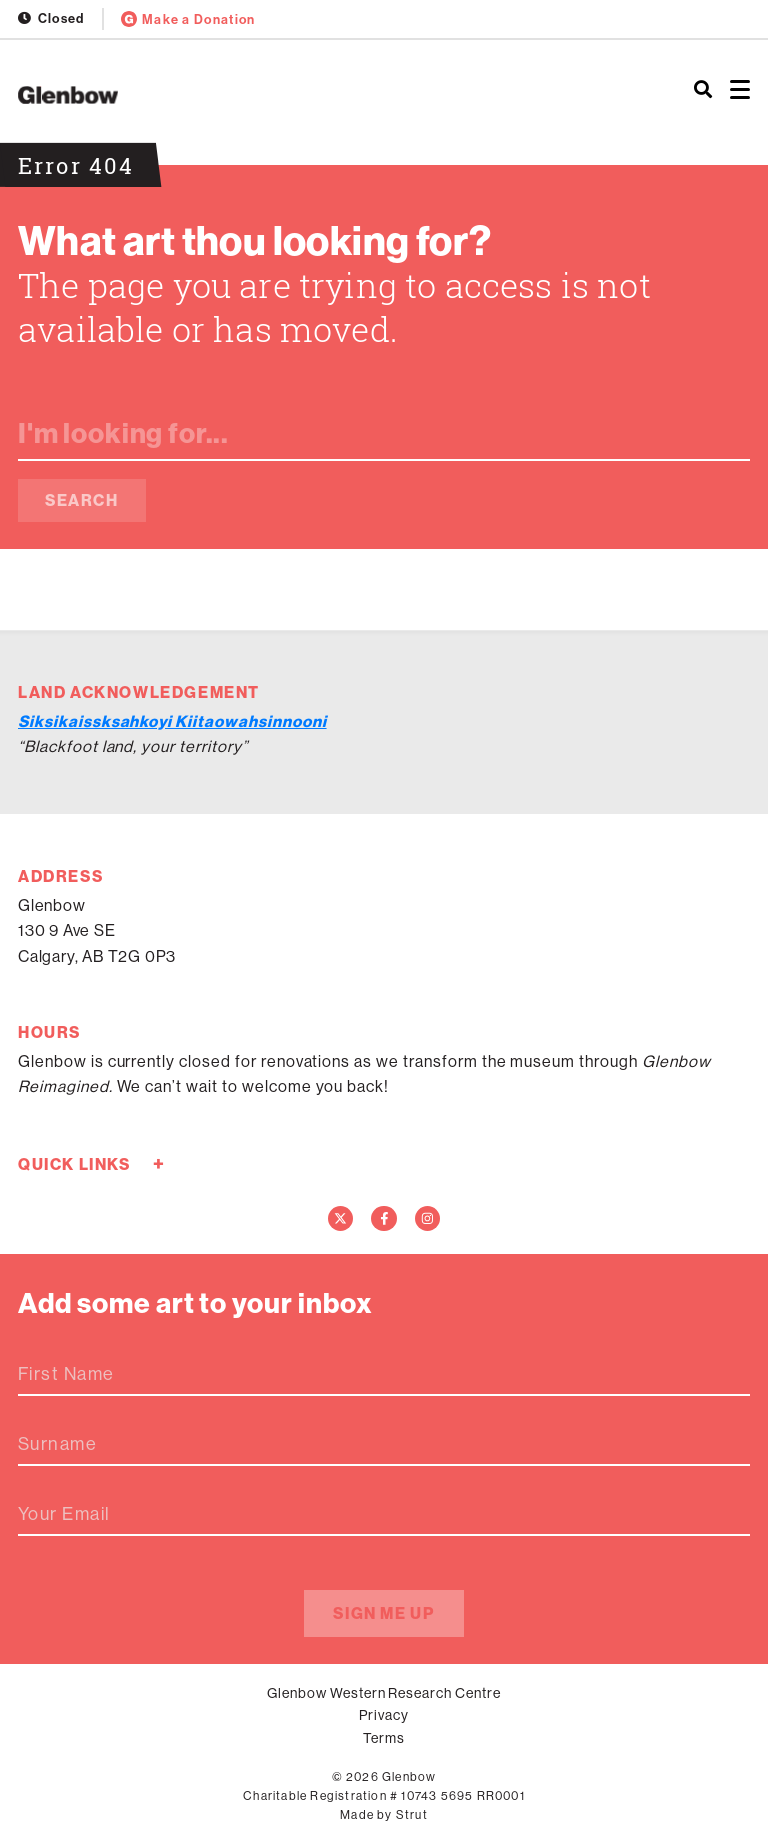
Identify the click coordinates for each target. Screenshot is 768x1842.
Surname (57, 1444)
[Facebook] (384, 1219)
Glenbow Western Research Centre (384, 1693)
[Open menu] (740, 90)
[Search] (703, 90)
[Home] (256, 95)
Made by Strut (384, 1814)
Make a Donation (188, 19)
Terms (384, 1738)
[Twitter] (341, 1219)
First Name (66, 1374)
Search (82, 500)
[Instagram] (428, 1219)
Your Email (64, 1514)
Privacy (384, 1715)
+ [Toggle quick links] (158, 1163)
